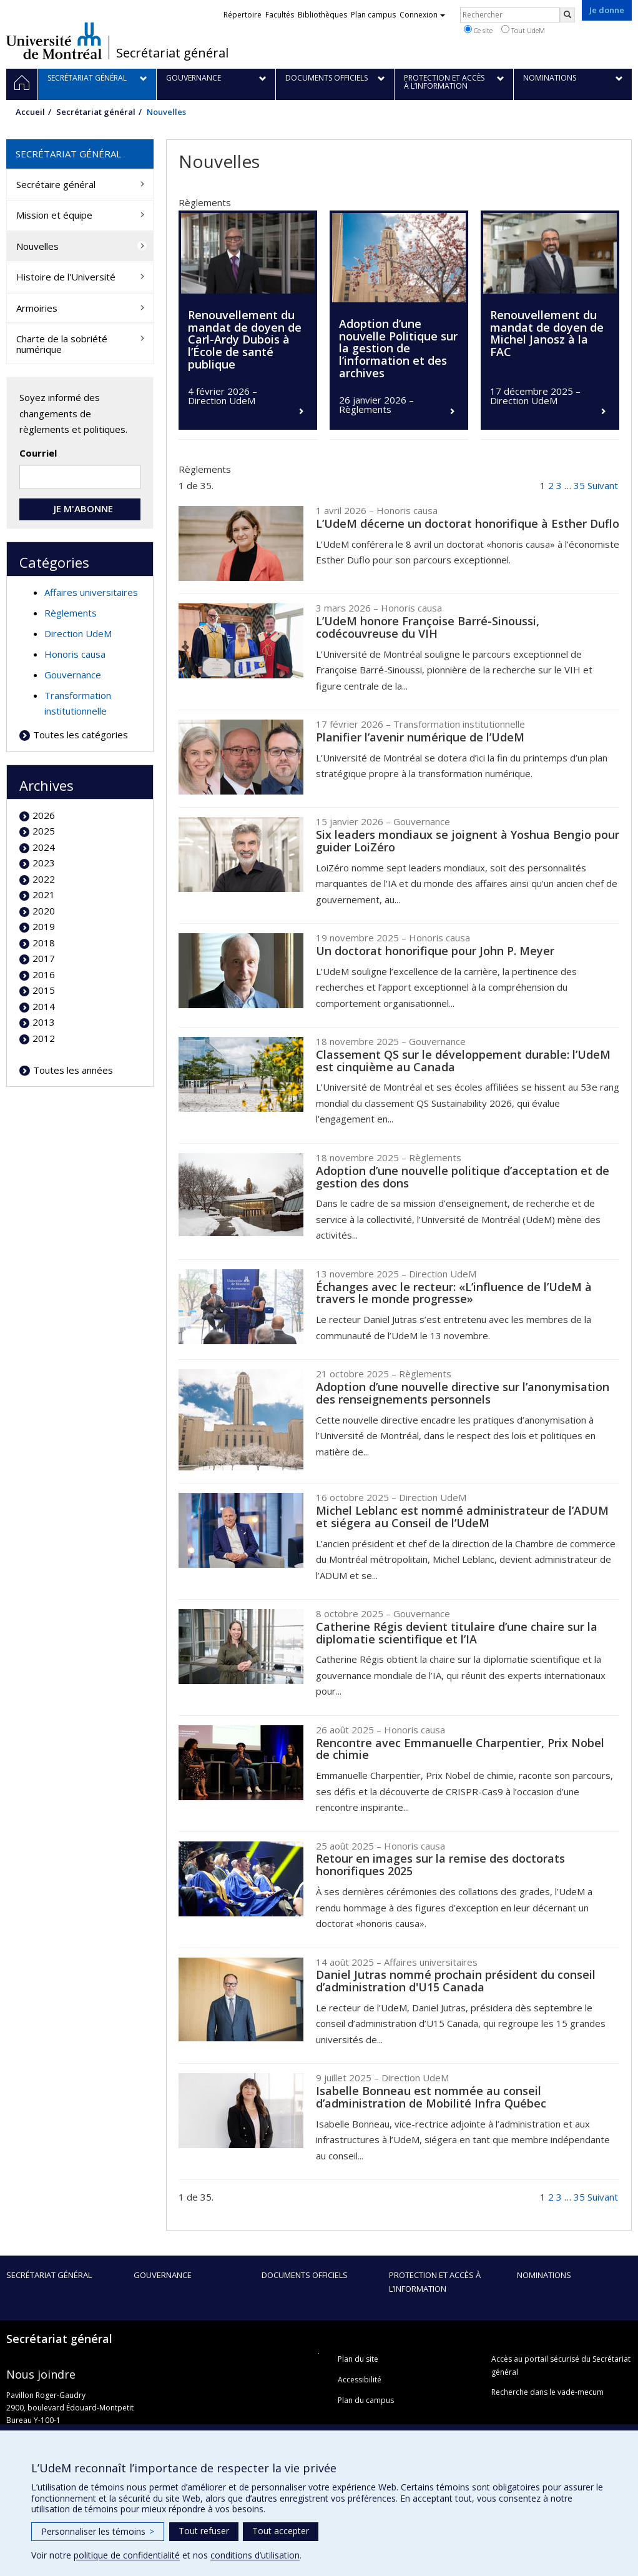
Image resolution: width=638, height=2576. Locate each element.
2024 (43, 847)
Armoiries (36, 308)
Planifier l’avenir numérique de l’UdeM (420, 737)
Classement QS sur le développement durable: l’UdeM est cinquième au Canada (463, 1060)
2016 (43, 974)
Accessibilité (359, 2379)
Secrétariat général (172, 53)
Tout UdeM (523, 30)
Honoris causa (75, 654)
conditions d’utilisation (255, 2555)
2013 (43, 1022)
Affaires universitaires (91, 592)
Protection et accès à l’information (435, 2281)
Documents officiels (305, 2275)
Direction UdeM (78, 633)
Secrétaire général (56, 184)
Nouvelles (37, 246)
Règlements (70, 613)
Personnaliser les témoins (97, 2531)
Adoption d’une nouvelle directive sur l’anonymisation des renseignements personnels (462, 1393)
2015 (43, 990)
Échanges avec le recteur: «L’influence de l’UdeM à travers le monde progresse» (454, 1293)
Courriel (38, 453)
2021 (43, 894)
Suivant (602, 485)
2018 (43, 942)
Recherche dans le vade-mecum (547, 2392)
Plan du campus (366, 2400)
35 (579, 485)
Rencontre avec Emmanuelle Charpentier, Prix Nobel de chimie (460, 1749)
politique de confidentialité (127, 2555)
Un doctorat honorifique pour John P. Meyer (435, 950)
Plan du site (358, 2359)
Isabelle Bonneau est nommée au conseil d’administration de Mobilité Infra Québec (431, 2097)
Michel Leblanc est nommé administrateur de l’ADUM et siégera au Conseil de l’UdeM (462, 1516)
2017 (43, 958)
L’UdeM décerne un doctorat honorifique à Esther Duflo (467, 523)
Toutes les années (73, 1070)
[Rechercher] (567, 14)
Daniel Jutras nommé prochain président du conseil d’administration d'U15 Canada (456, 1980)
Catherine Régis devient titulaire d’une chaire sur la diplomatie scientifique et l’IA (456, 1633)
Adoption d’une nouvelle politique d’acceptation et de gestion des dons (462, 1177)
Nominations (544, 2275)
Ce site (478, 30)
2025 (43, 831)
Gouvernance (72, 674)
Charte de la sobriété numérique (61, 343)
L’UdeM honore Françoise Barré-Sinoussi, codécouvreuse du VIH (427, 627)
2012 (43, 1038)
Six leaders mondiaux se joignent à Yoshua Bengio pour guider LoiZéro (467, 841)
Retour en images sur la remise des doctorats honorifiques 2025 (440, 1864)
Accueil (30, 111)
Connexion (422, 14)
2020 (43, 910)
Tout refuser (204, 2531)
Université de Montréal (54, 40)
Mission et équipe (54, 215)
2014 (43, 1006)
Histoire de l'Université (65, 276)
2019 (43, 926)
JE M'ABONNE (79, 508)
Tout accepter (280, 2531)
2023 (43, 862)
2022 (43, 879)
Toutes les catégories (80, 734)
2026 (43, 815)
